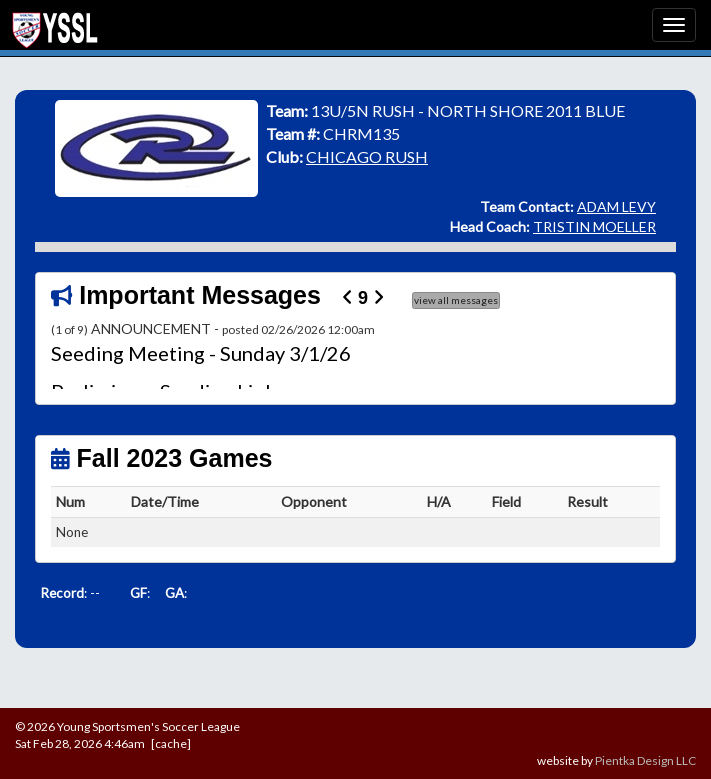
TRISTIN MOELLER (594, 226)
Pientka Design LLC (645, 760)
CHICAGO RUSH (367, 156)
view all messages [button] (456, 300)
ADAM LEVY (616, 206)
